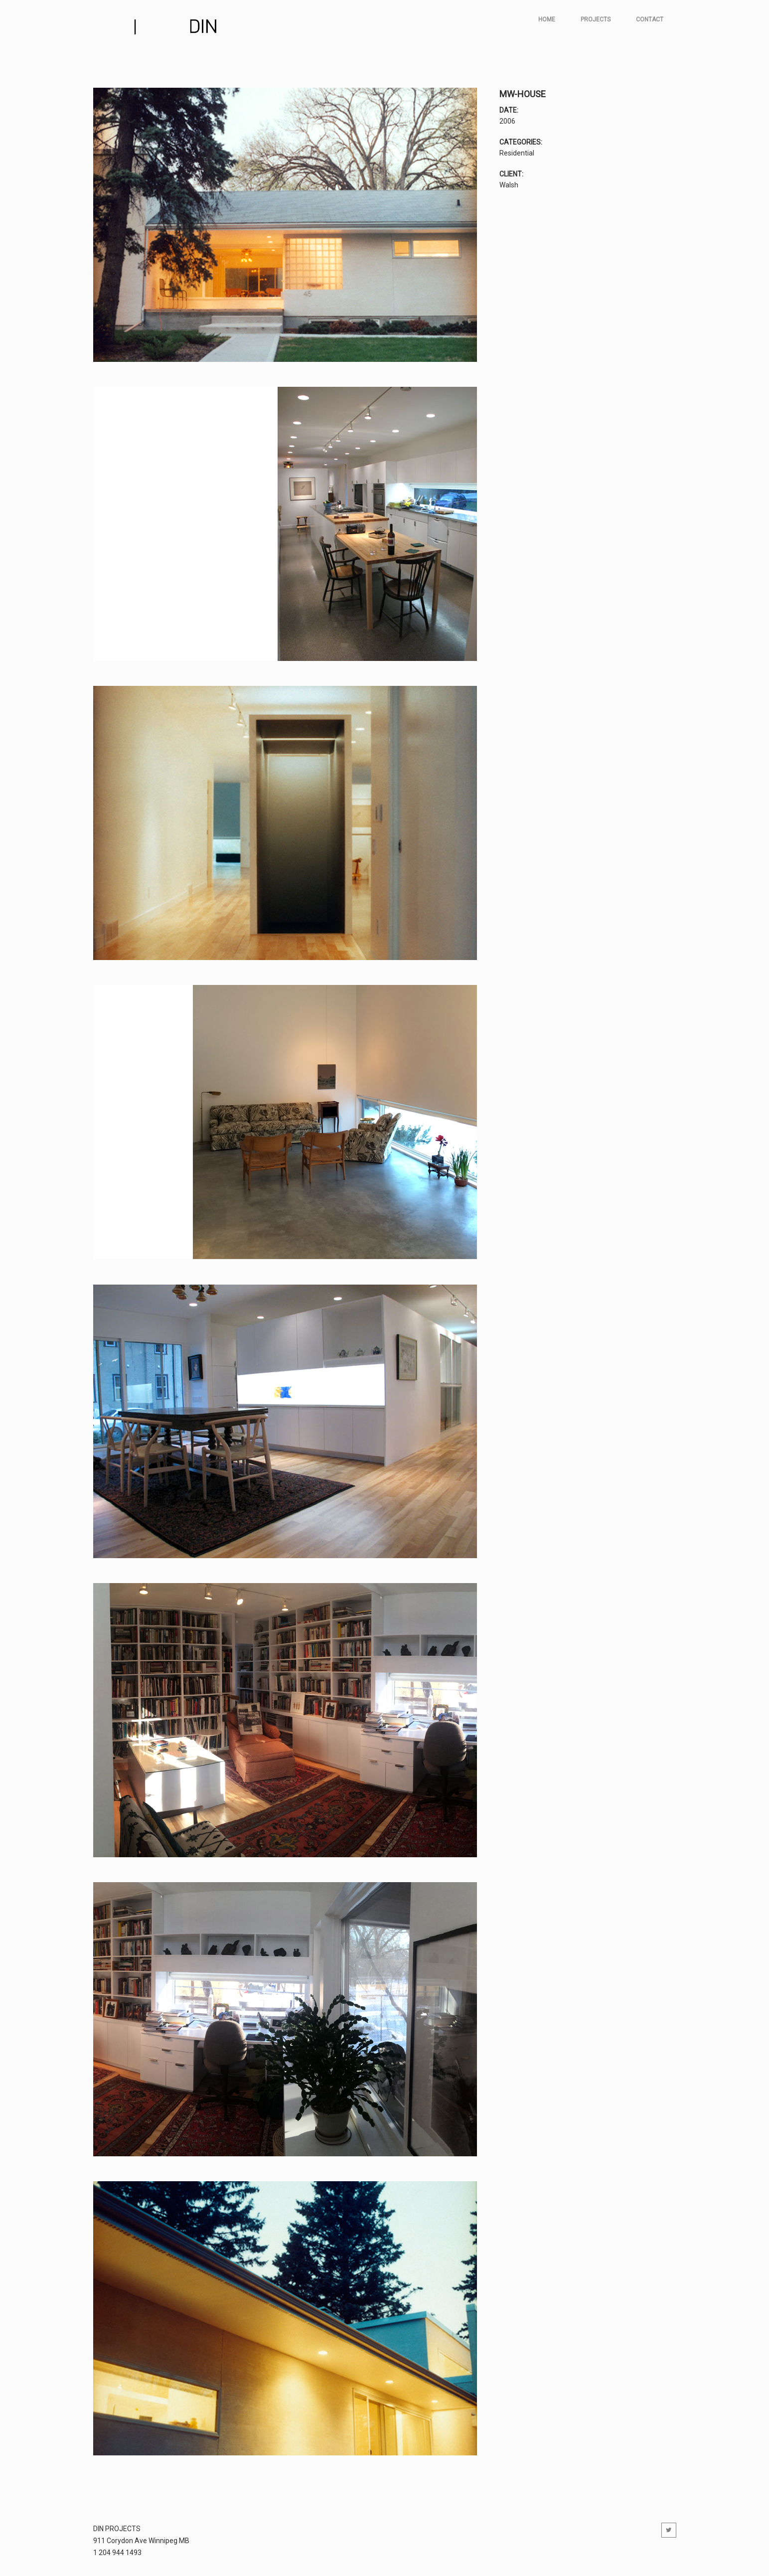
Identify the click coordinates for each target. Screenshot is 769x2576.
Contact (649, 19)
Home (546, 19)
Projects (596, 19)
